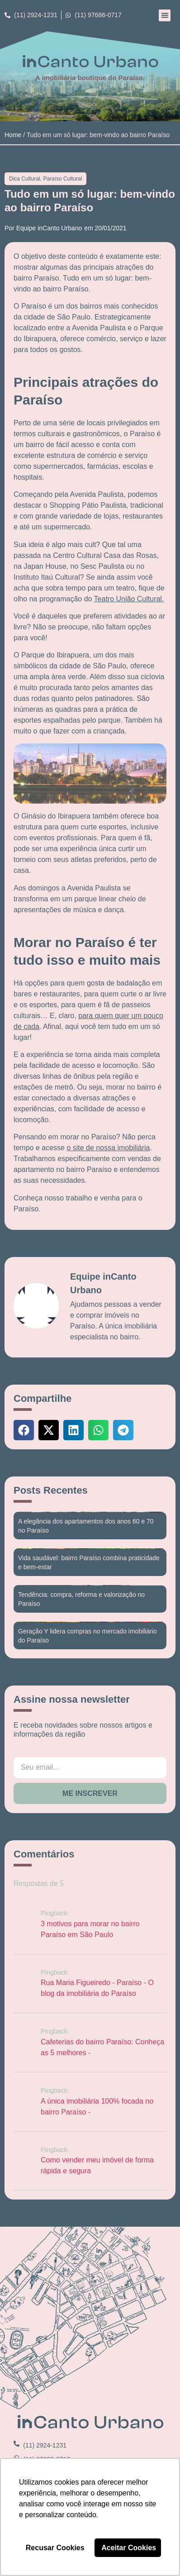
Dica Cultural (24, 179)
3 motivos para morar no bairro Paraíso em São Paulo (90, 1929)
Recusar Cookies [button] (55, 2548)
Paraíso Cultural (62, 179)
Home (13, 134)
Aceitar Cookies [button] (128, 2548)
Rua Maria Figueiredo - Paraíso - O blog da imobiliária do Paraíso (97, 1988)
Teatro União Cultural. (129, 599)
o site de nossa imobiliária (108, 1148)
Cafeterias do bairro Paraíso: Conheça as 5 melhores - (102, 2047)
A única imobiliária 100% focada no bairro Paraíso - (97, 2106)
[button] (164, 15)
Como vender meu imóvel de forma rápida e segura (97, 2165)
